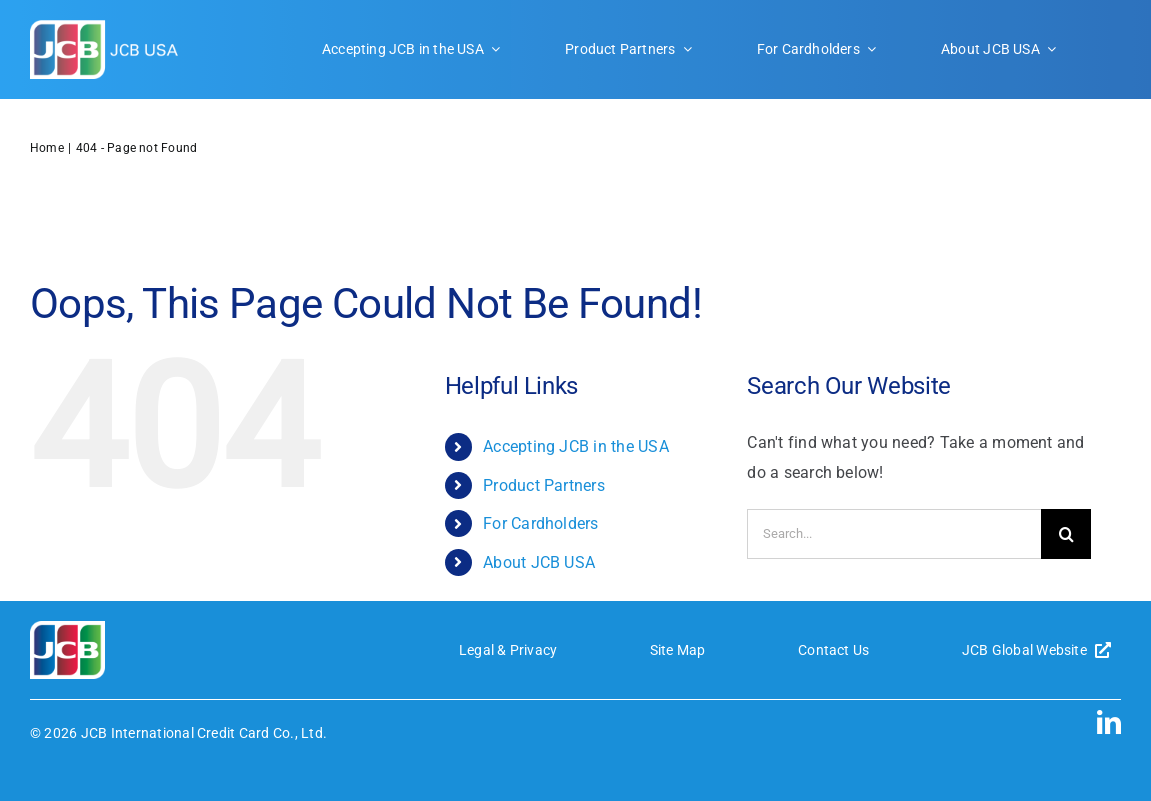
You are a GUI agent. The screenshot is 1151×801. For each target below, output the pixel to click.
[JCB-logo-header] (105, 27)
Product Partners (544, 485)
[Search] (1066, 534)
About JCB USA (539, 562)
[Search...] (894, 534)
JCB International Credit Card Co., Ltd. (204, 733)
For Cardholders (541, 523)
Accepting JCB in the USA (576, 446)
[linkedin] (1109, 722)
